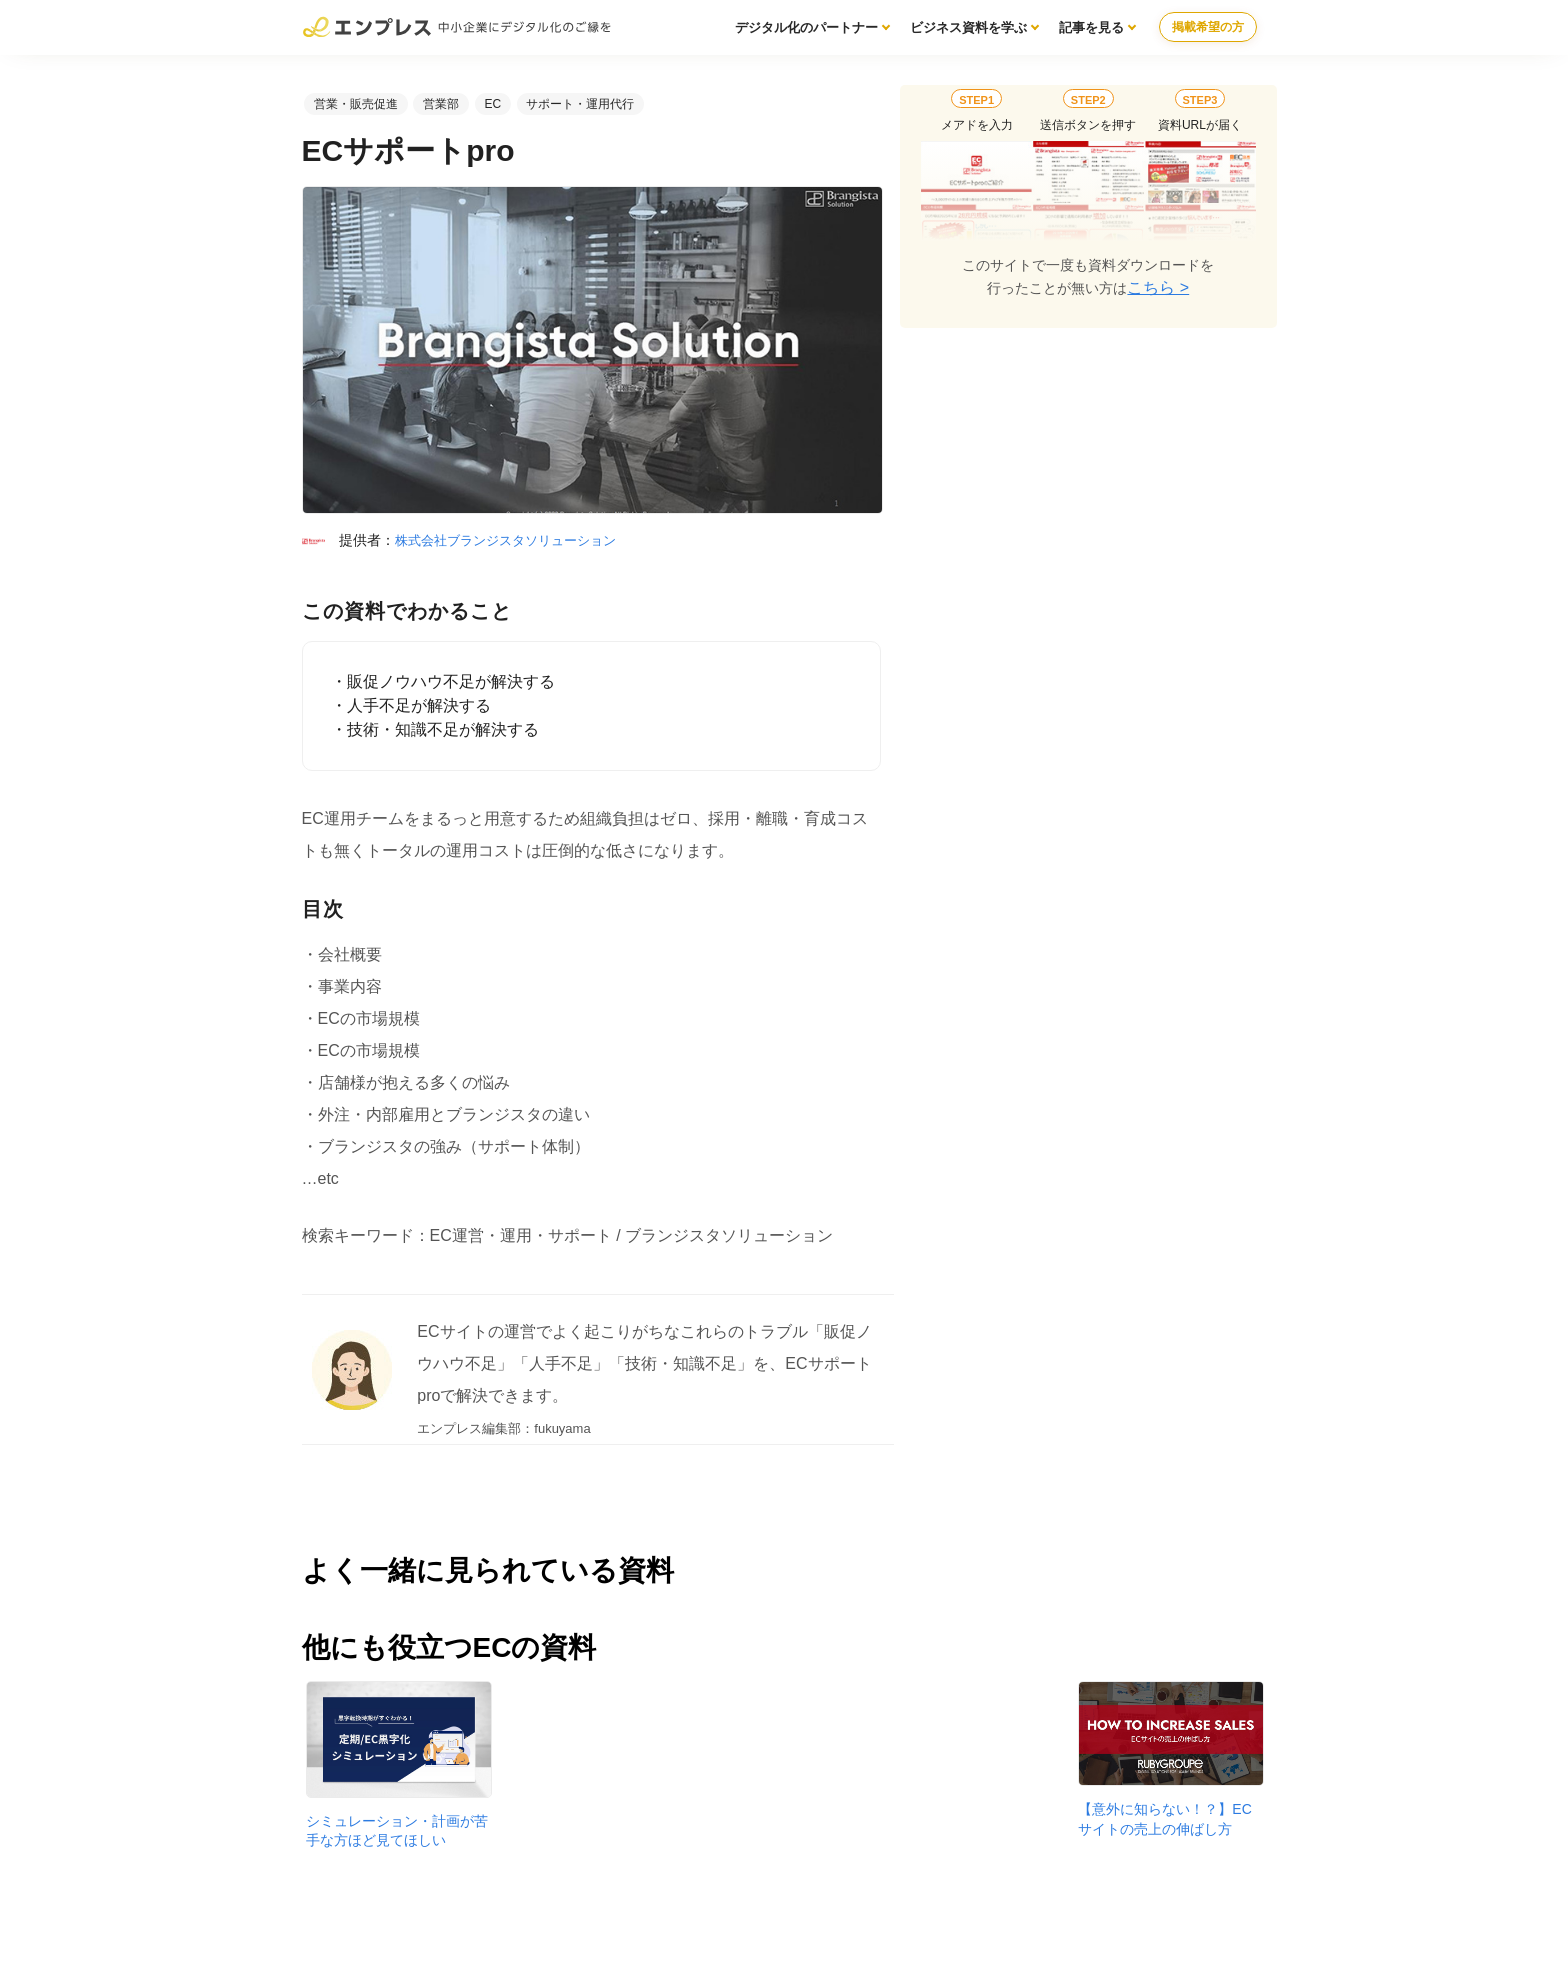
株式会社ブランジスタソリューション (505, 540)
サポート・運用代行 (580, 104)
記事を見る (1091, 27)
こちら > (1158, 287)
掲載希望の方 (1208, 27)
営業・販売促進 (356, 104)
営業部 (441, 104)
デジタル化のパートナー (806, 27)
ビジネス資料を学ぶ (968, 27)
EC (492, 104)
